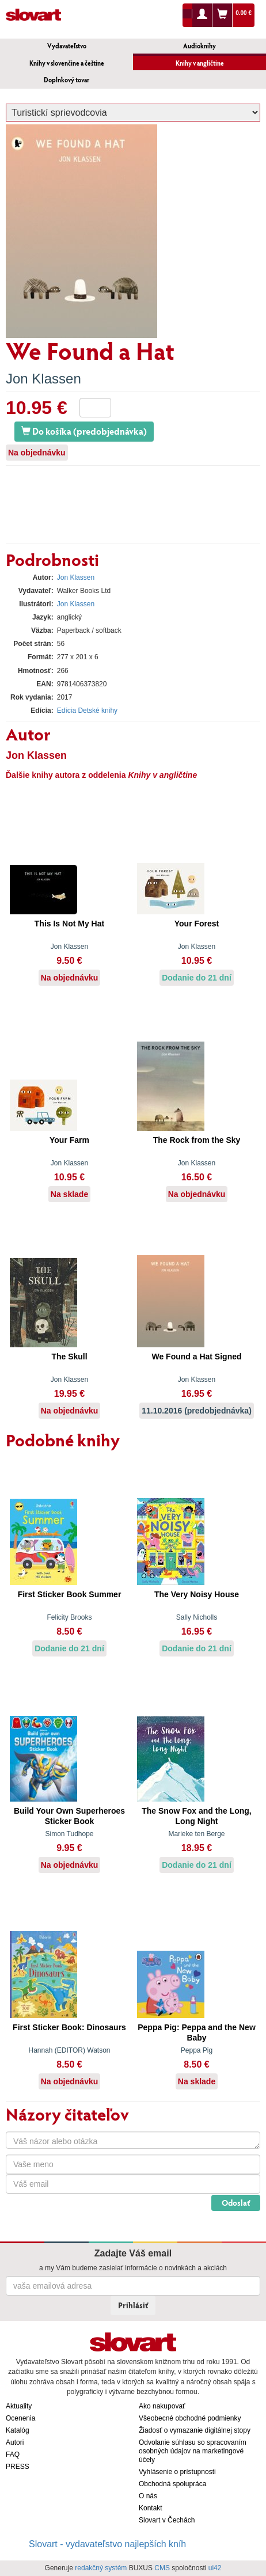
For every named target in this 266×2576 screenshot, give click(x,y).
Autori (15, 2442)
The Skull (69, 1356)
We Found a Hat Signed (196, 1356)
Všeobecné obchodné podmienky (190, 2418)
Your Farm (69, 1140)
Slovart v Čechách (167, 2520)
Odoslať (236, 2202)
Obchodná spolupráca (172, 2484)
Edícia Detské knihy (87, 710)
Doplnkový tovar (66, 79)
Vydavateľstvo (66, 45)
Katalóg (17, 2430)
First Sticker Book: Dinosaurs (69, 2027)
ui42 (215, 2568)
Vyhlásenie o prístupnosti (177, 2472)
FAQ (13, 2454)
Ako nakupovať (162, 2406)
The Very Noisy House (196, 1594)
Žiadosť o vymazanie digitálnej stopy (194, 2430)
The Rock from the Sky (197, 1140)
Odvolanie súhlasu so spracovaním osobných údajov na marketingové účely (192, 2451)
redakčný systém (101, 2568)
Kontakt (150, 2508)
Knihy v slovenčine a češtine (66, 63)
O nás (148, 2496)
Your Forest (196, 923)
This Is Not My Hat (69, 923)
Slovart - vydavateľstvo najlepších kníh (107, 2544)
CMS (162, 2568)
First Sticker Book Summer (69, 1594)
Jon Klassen (43, 378)
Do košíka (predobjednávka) (84, 431)
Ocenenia (20, 2418)
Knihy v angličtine (200, 63)
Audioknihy (199, 45)
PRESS (17, 2467)
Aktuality (19, 2406)
